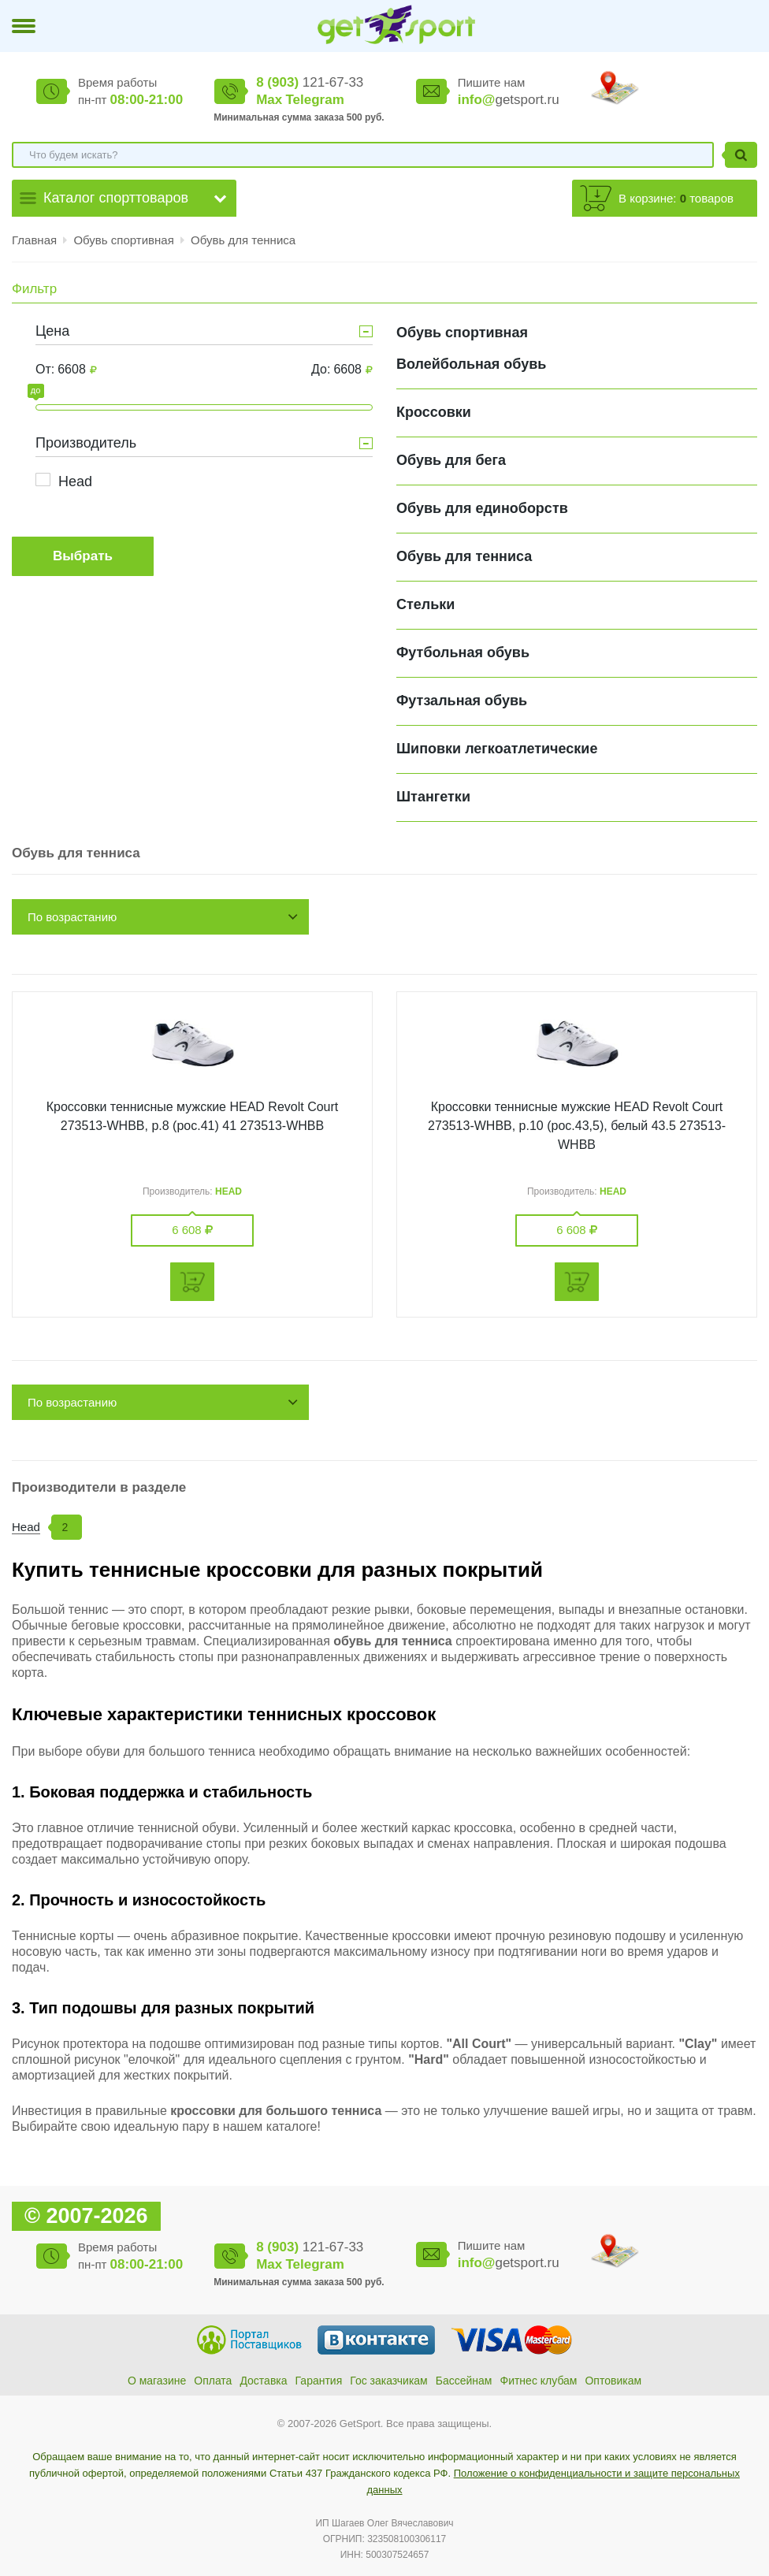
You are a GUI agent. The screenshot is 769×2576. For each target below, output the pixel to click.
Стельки (425, 604)
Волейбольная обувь (471, 364)
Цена (52, 331)
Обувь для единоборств (482, 508)
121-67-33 (309, 82)
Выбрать (83, 555)
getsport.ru (508, 99)
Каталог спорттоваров (115, 198)
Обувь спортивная (125, 240)
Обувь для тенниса (243, 240)
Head (75, 481)
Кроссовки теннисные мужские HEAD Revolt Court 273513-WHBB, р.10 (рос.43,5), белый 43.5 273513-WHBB (577, 1125)
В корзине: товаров (676, 198)
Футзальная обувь (461, 700)
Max (269, 99)
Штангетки (433, 797)
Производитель (85, 443)
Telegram (314, 99)
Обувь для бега (451, 460)
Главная (34, 240)
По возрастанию (72, 917)
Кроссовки (433, 412)
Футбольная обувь (462, 652)
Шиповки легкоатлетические (496, 748)
